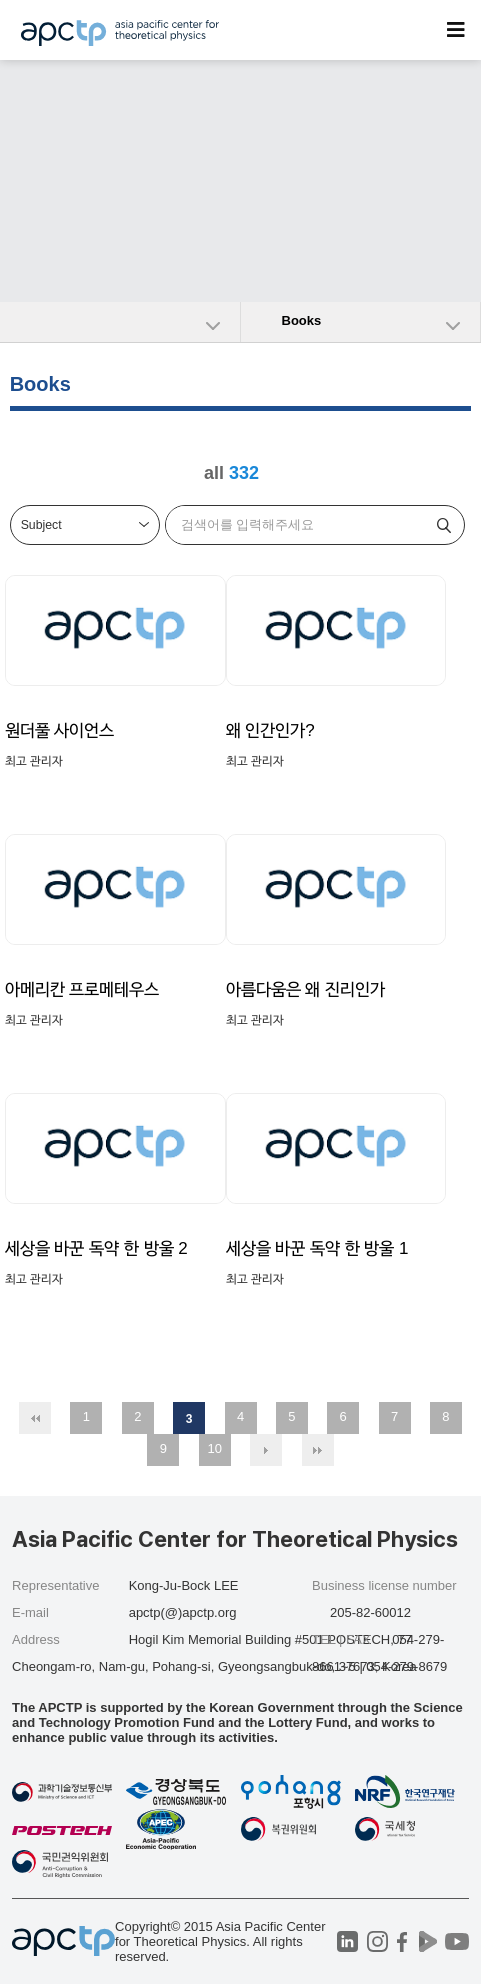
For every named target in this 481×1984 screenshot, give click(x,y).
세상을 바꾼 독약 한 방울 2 (96, 1248)
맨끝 (318, 1450)
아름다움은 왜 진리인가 (305, 989)
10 (215, 1448)
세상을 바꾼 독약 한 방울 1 (317, 1248)
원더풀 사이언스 (60, 730)
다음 (266, 1450)
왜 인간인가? (270, 730)
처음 (35, 1418)
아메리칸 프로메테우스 (82, 989)
